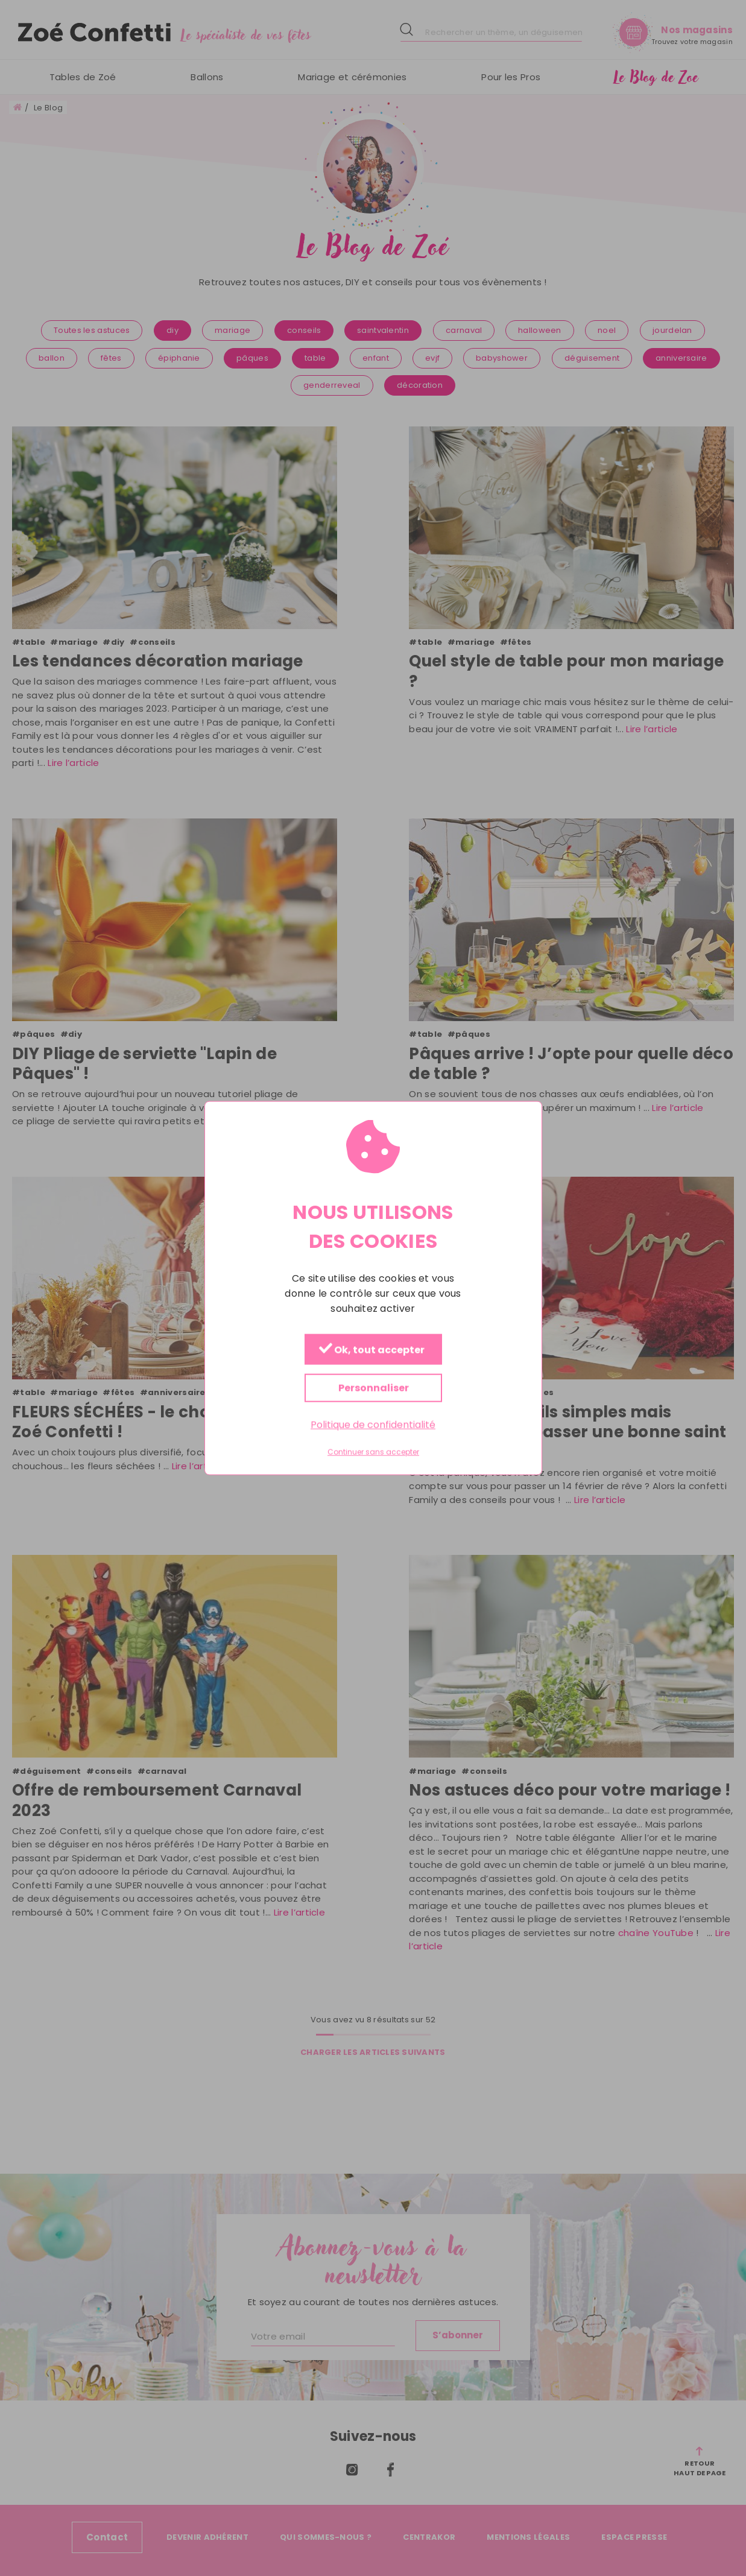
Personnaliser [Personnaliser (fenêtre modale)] (373, 1388)
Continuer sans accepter (373, 1452)
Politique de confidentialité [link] (373, 1425)
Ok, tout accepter (371, 1350)
